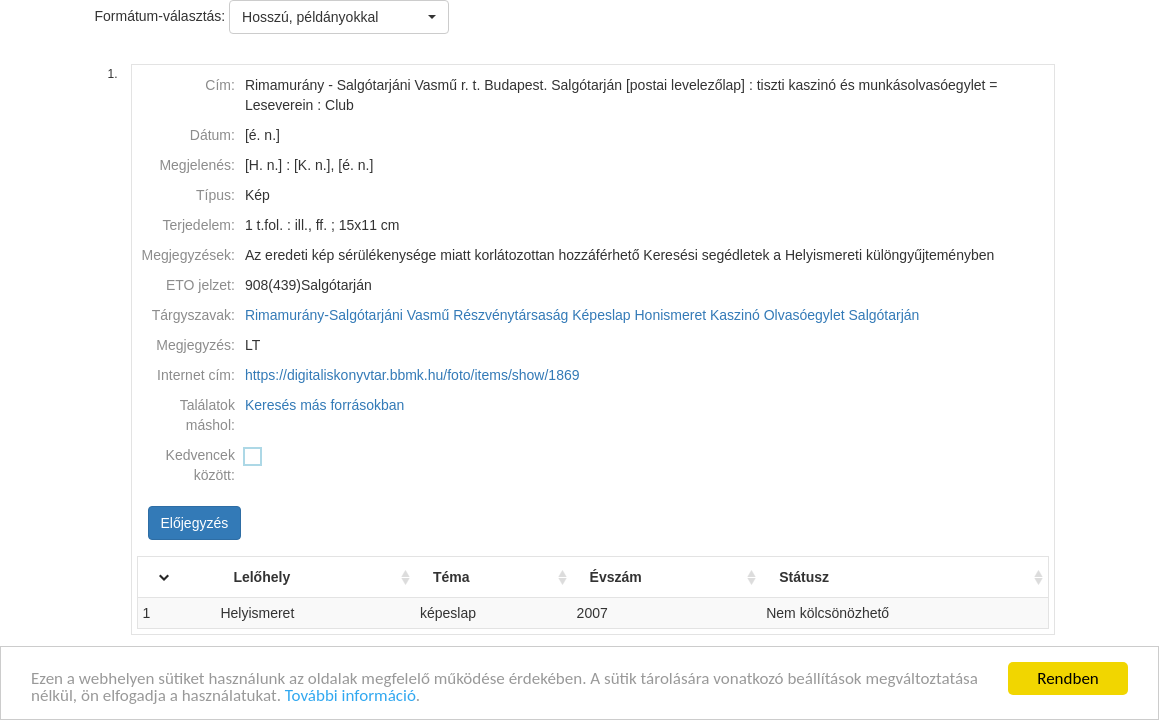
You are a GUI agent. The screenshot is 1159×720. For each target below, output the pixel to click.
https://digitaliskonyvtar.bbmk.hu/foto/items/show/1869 (412, 375)
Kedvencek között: (200, 465)
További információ (350, 696)
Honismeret (671, 315)
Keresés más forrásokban (325, 405)
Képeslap (601, 315)
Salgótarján (884, 315)
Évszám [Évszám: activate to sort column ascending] (633, 577)
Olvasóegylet (804, 315)
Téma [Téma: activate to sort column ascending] (474, 577)
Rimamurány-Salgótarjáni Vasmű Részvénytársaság (406, 315)
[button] (339, 17)
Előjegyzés (195, 523)
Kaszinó (735, 315)
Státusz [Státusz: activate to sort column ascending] (815, 577)
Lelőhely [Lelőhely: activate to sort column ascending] (291, 577)
